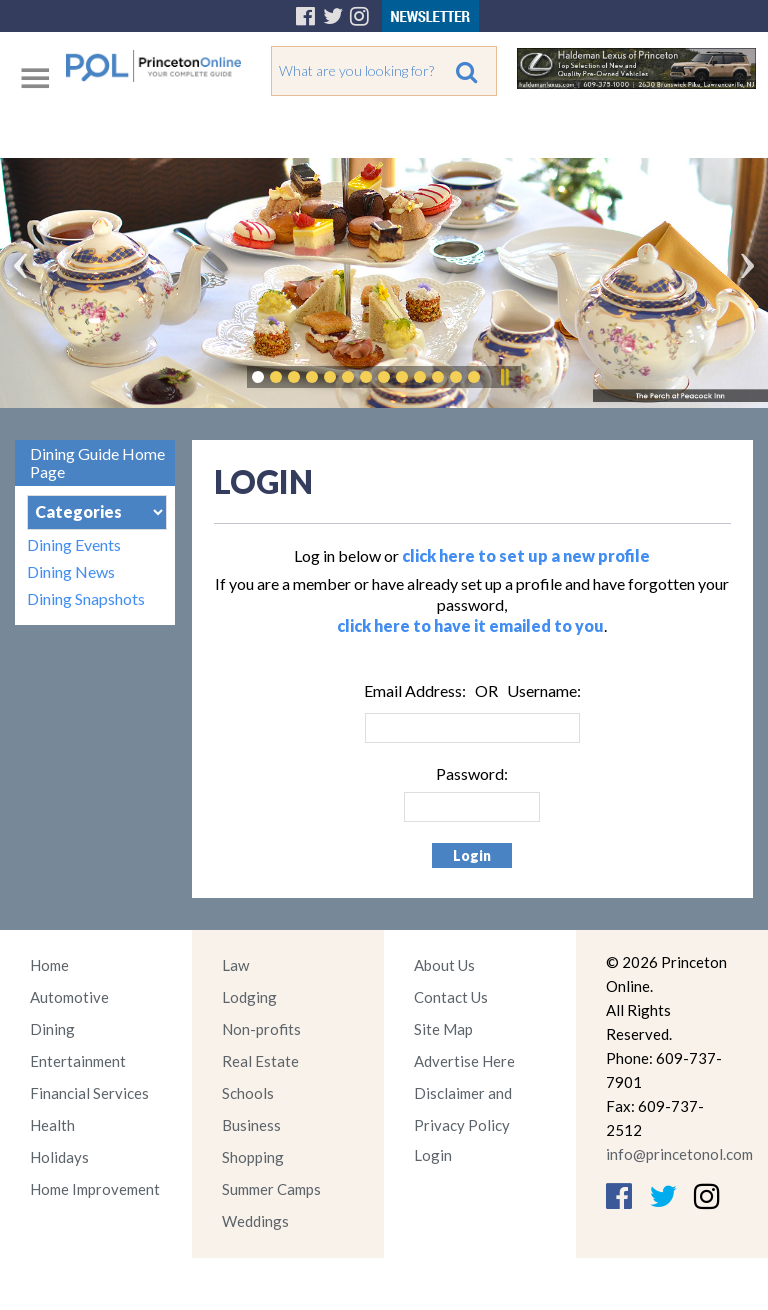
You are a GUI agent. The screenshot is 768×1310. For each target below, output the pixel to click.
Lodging (249, 997)
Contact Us (451, 997)
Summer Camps (271, 1189)
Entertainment (78, 1061)
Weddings (255, 1221)
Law (235, 965)
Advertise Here (464, 1061)
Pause (504, 377)
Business (251, 1125)
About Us (444, 965)
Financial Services (89, 1093)
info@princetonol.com (679, 1154)
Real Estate (260, 1061)
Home (49, 965)
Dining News (71, 571)
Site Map (443, 1029)
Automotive (69, 997)
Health (52, 1125)
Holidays (59, 1157)
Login (433, 1155)
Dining (52, 1029)
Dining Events (74, 544)
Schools (248, 1093)
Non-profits (261, 1029)
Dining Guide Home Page (97, 462)
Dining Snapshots (86, 598)
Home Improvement (95, 1189)
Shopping (253, 1157)
